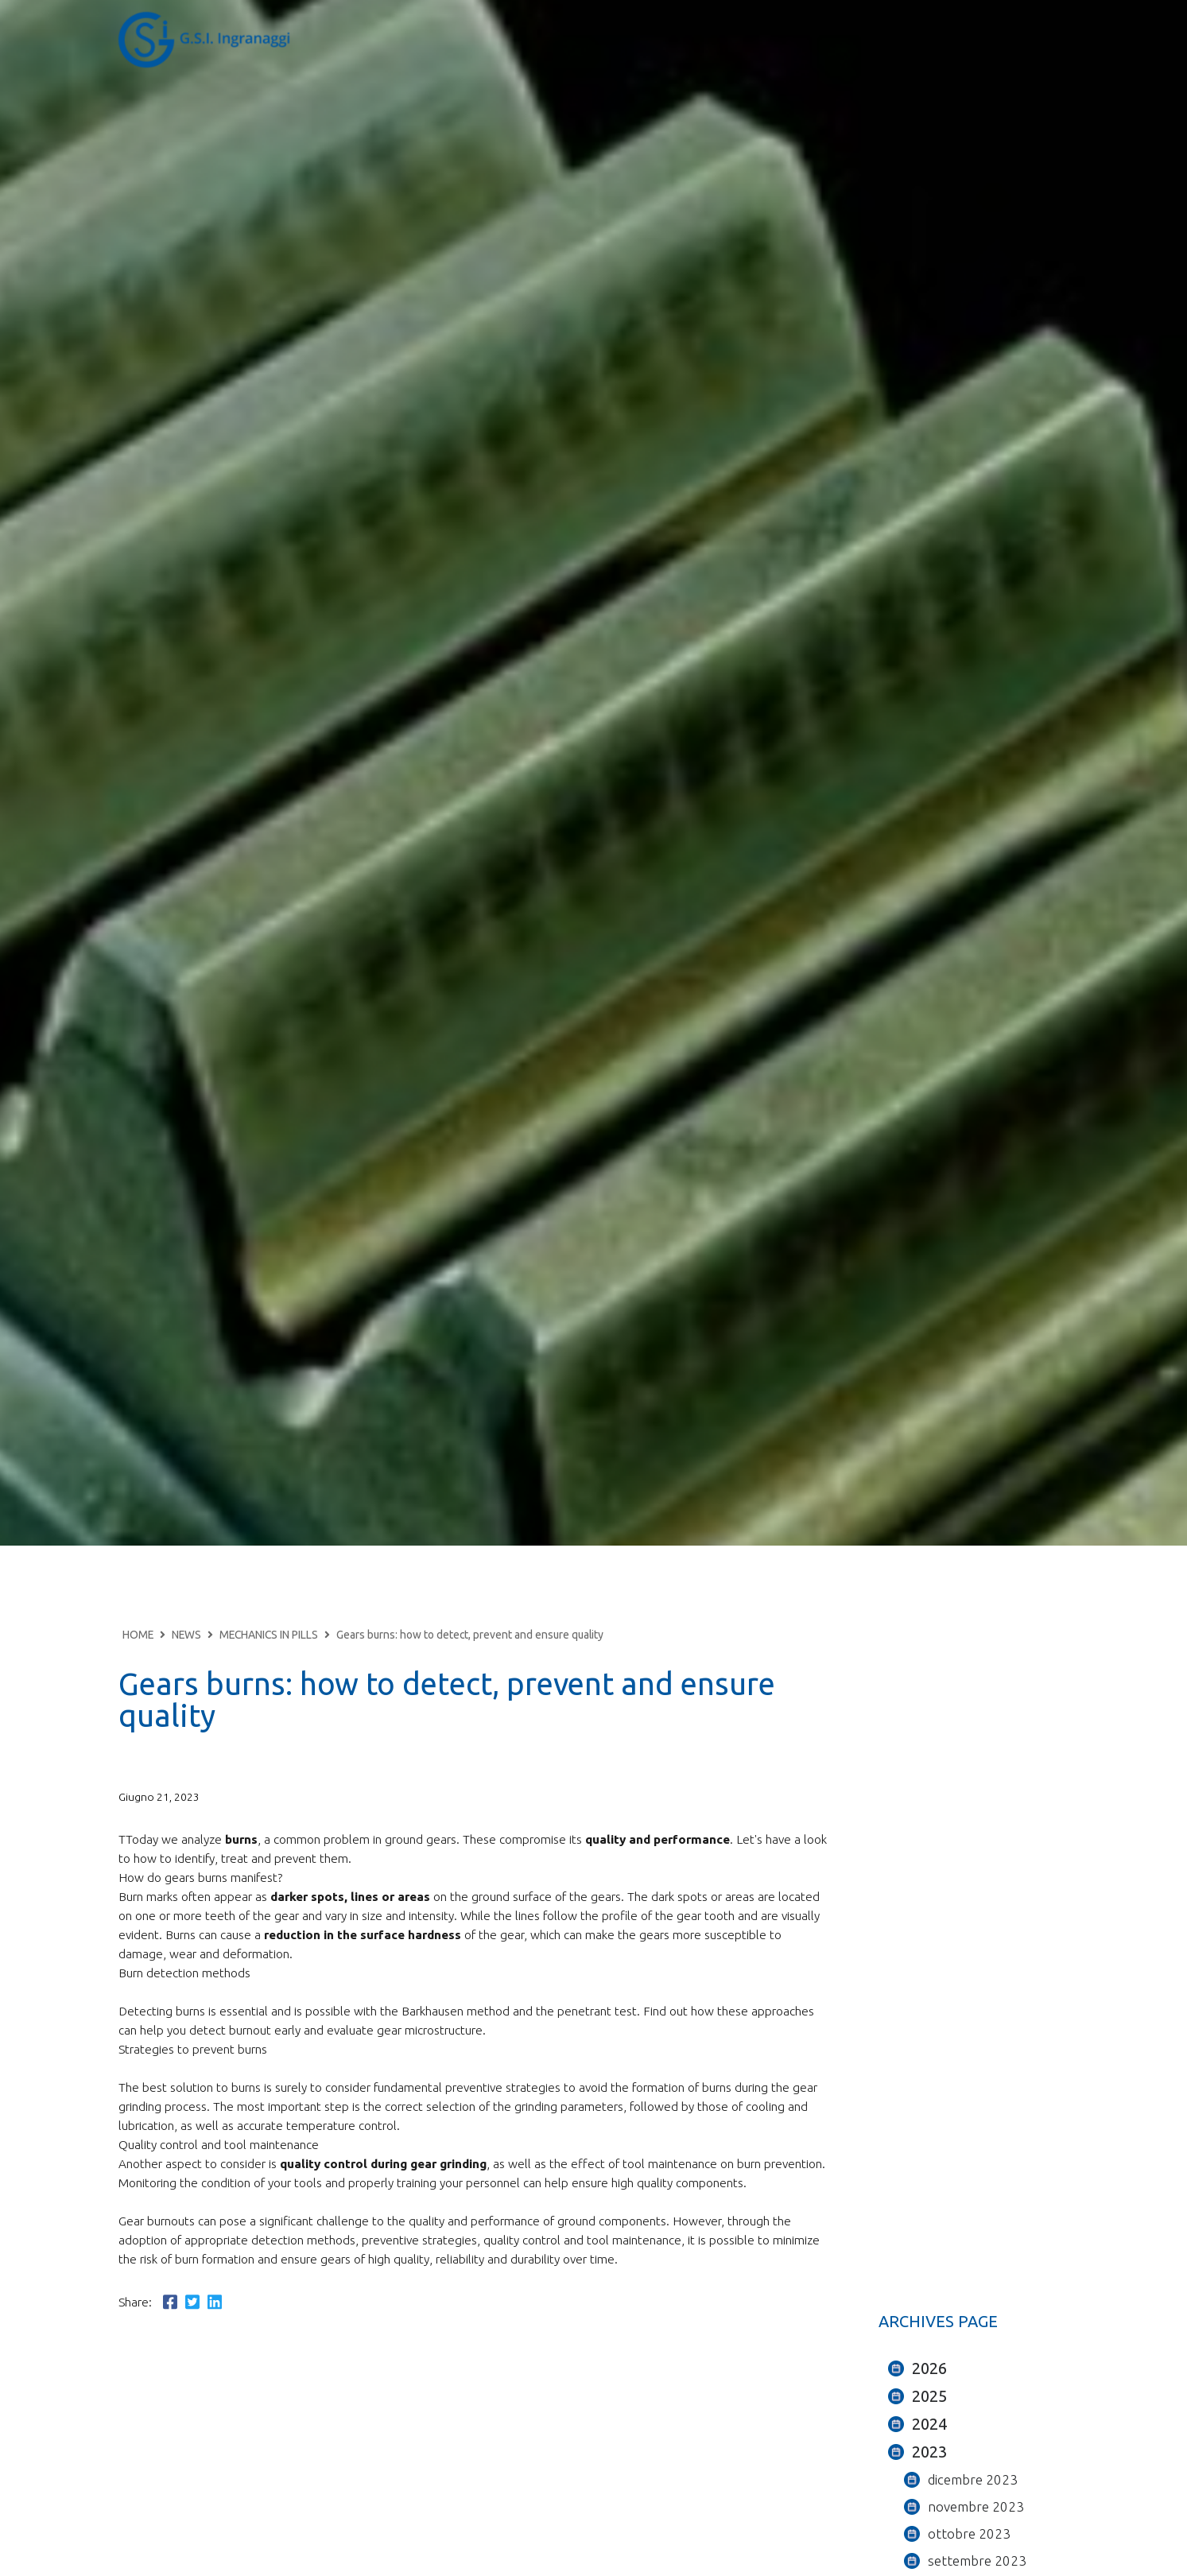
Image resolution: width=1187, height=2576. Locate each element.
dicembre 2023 (973, 2479)
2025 (929, 2396)
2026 (929, 2368)
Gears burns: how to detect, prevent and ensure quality (469, 1634)
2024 (929, 2424)
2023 (929, 2451)
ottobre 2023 (969, 2533)
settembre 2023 (977, 2560)
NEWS (186, 1634)
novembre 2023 (976, 2506)
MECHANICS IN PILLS (268, 1634)
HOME (137, 1634)
